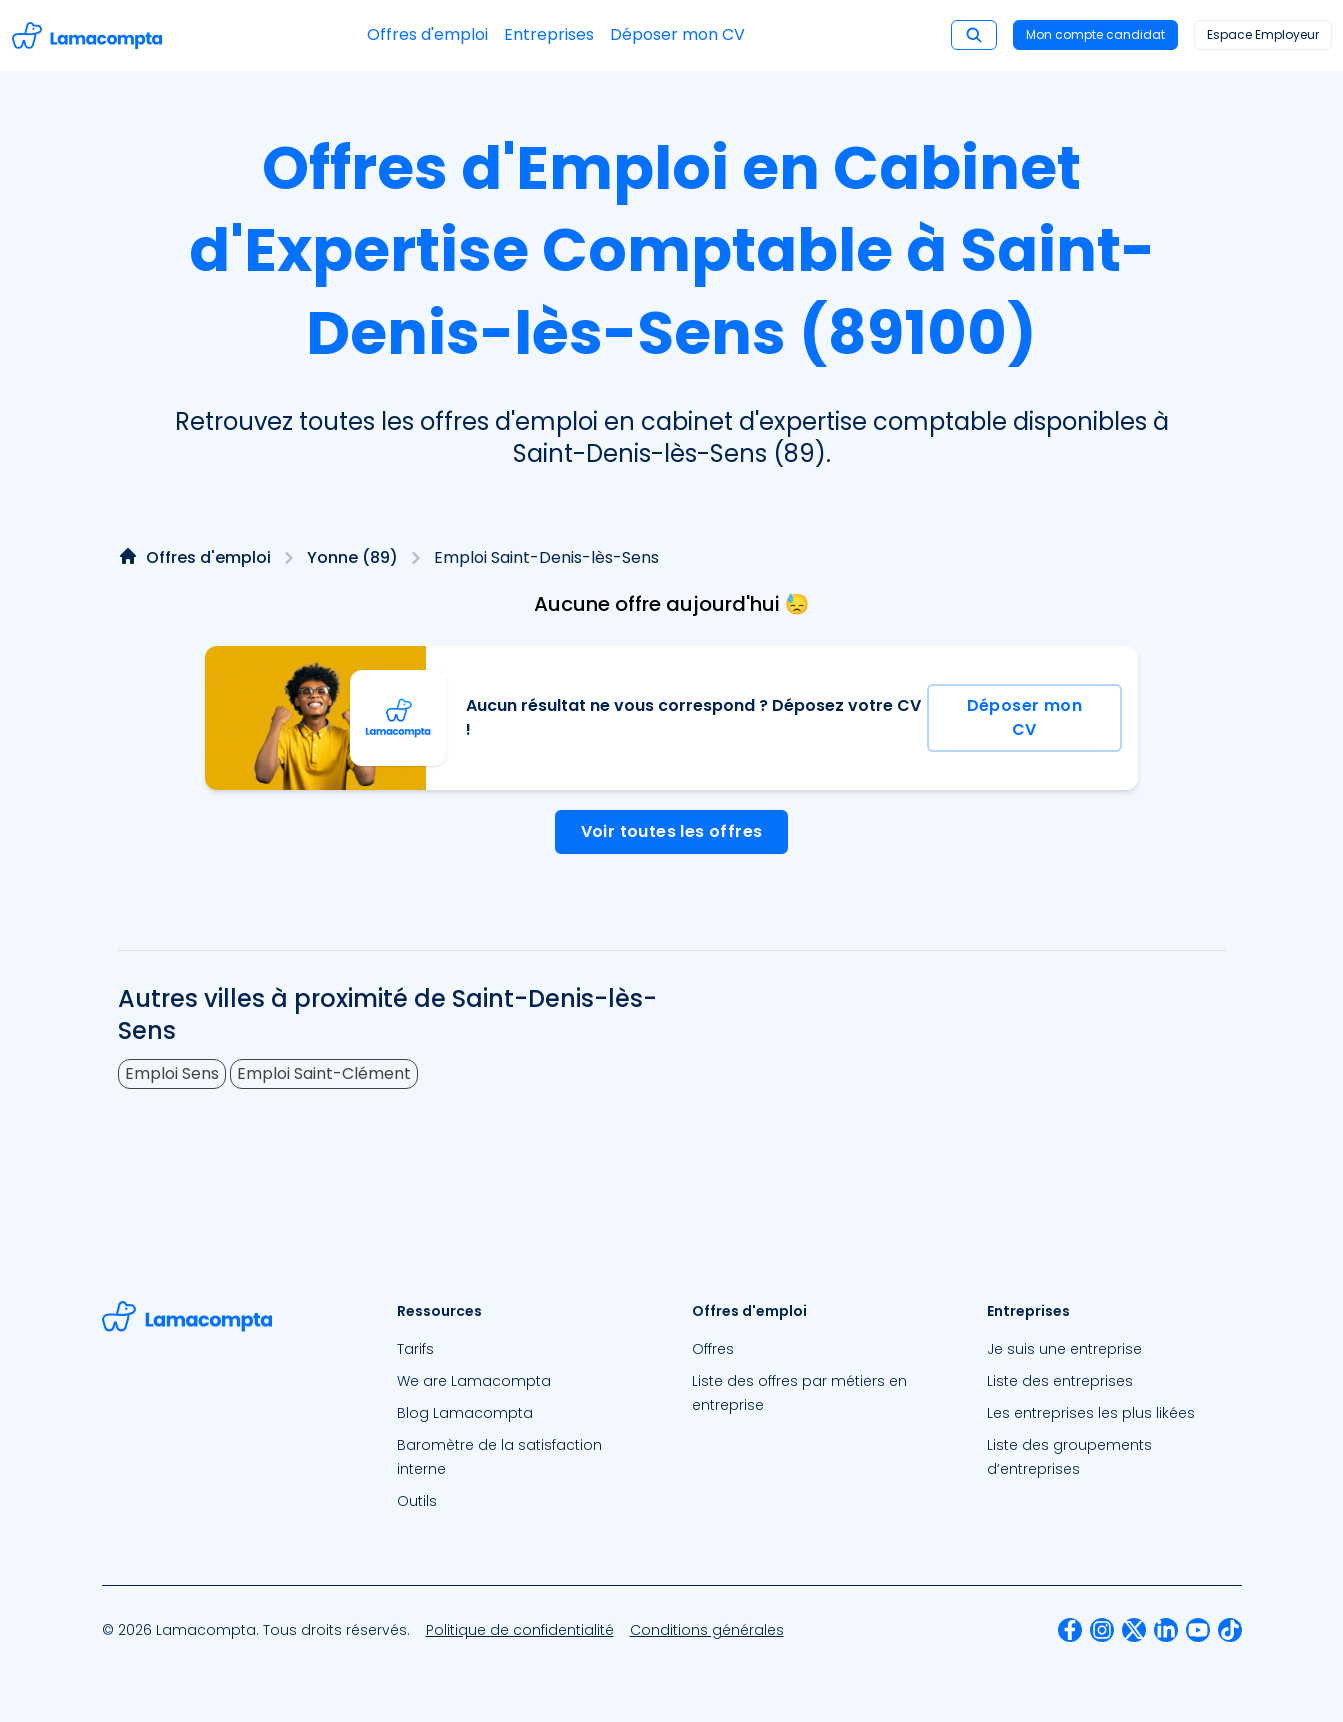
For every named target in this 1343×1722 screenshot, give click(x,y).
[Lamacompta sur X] (1134, 1630)
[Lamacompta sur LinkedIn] (1166, 1630)
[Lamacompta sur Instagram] (1102, 1630)
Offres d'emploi (427, 34)
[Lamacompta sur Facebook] (1070, 1630)
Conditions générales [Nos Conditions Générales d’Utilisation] (707, 1630)
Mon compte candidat (1095, 34)
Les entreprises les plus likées (1091, 1413)
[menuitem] (524, 1349)
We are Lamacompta (474, 1381)
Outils (417, 1501)
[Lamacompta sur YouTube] (1198, 1630)
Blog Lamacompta (465, 1413)
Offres (713, 1349)
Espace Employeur (1263, 34)
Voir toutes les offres (672, 831)
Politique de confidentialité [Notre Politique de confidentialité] (520, 1630)
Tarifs (415, 1349)
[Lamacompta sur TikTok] (1230, 1630)
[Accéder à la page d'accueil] (87, 35)
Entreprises (549, 34)
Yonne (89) (352, 557)
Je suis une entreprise (1064, 1349)
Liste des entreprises (1060, 1381)
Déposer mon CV (677, 34)
